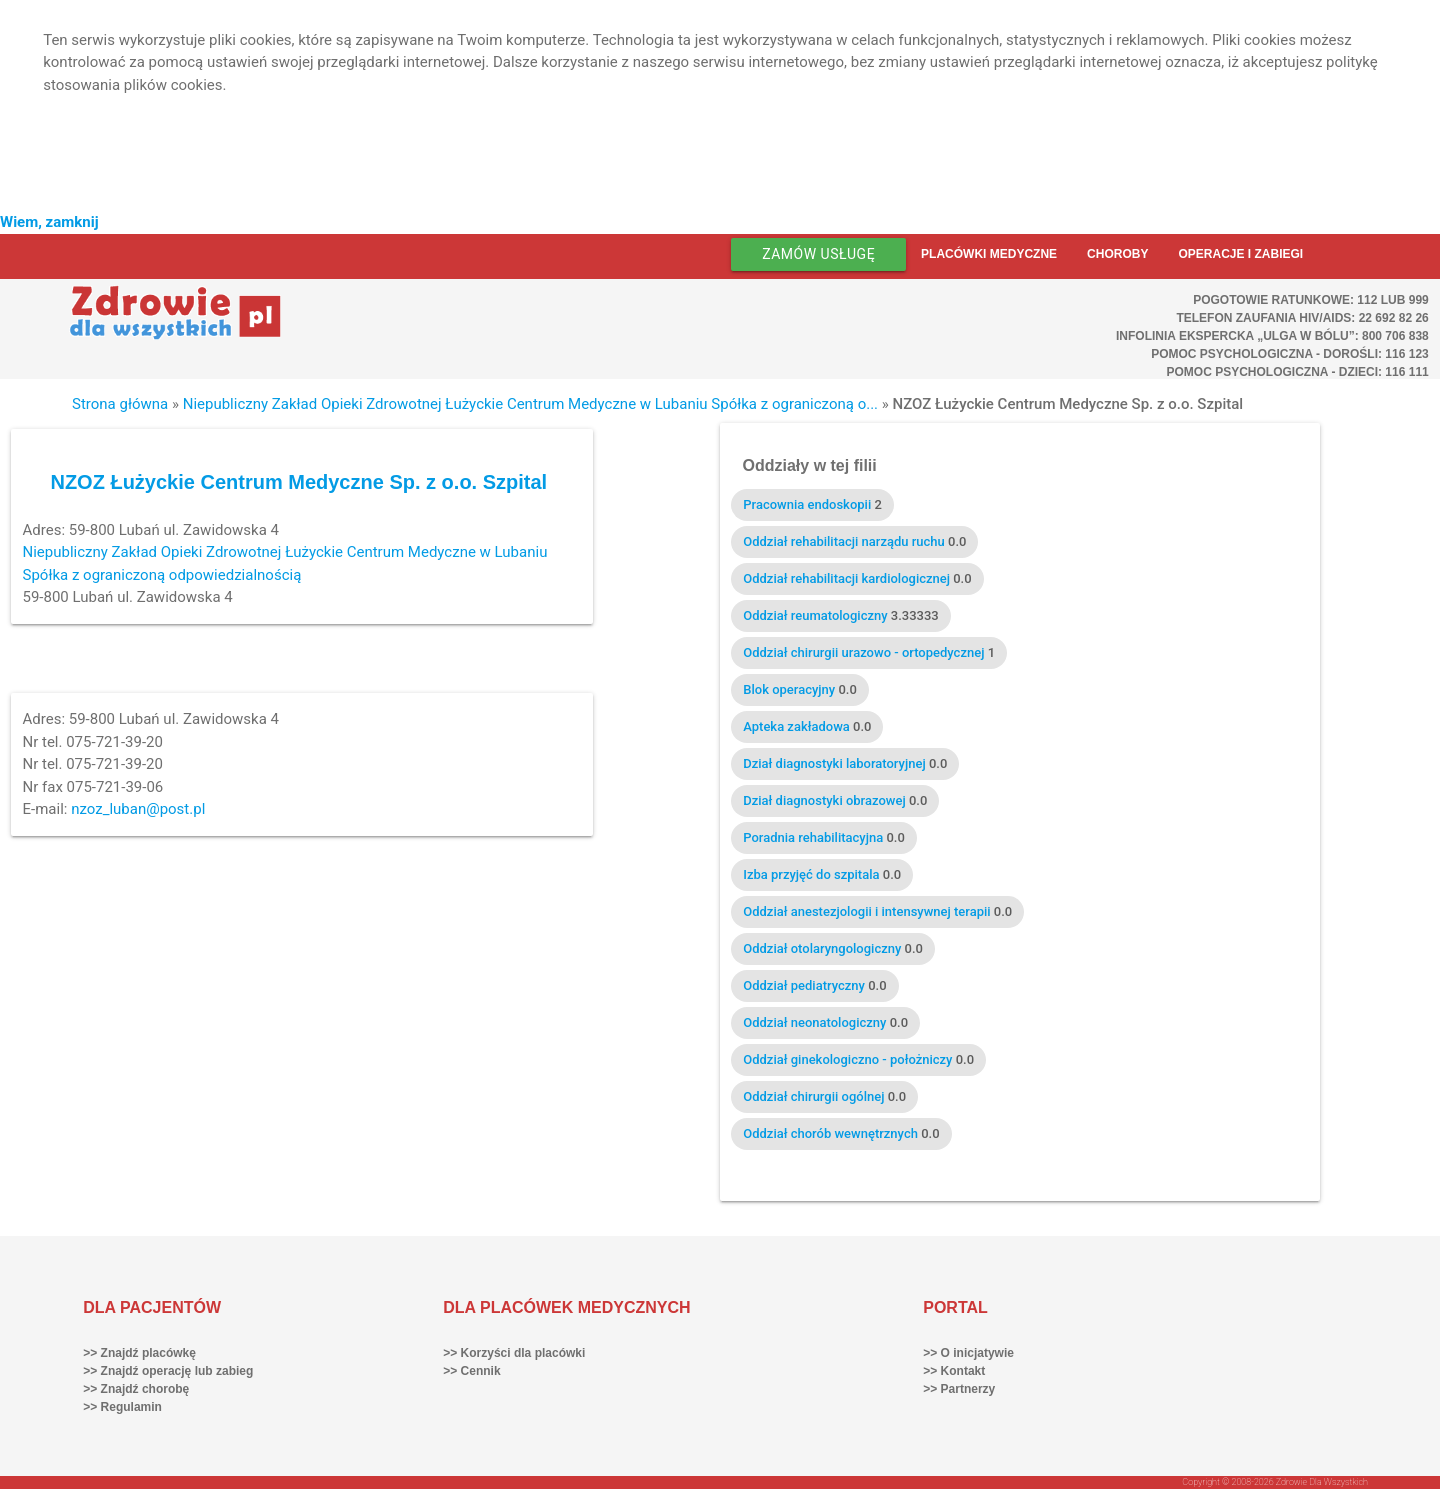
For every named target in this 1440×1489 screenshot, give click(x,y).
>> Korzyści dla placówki (514, 1353)
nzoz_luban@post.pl (138, 809)
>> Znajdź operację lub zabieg (168, 1371)
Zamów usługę (818, 254)
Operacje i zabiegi (1240, 254)
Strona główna (120, 404)
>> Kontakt (954, 1371)
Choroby (1117, 254)
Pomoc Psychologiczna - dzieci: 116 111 (1297, 372)
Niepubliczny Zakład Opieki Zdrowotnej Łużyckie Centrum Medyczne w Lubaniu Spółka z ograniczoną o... (530, 404)
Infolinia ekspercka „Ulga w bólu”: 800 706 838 (1272, 336)
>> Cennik (471, 1371)
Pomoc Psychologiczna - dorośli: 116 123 (1290, 354)
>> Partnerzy (959, 1389)
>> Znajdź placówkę (139, 1353)
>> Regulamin (122, 1407)
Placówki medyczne (989, 254)
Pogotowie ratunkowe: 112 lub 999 (1311, 300)
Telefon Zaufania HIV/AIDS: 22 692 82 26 (1302, 318)
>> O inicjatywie (968, 1353)
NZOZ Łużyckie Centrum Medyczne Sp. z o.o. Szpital (298, 482)
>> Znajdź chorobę (136, 1389)
